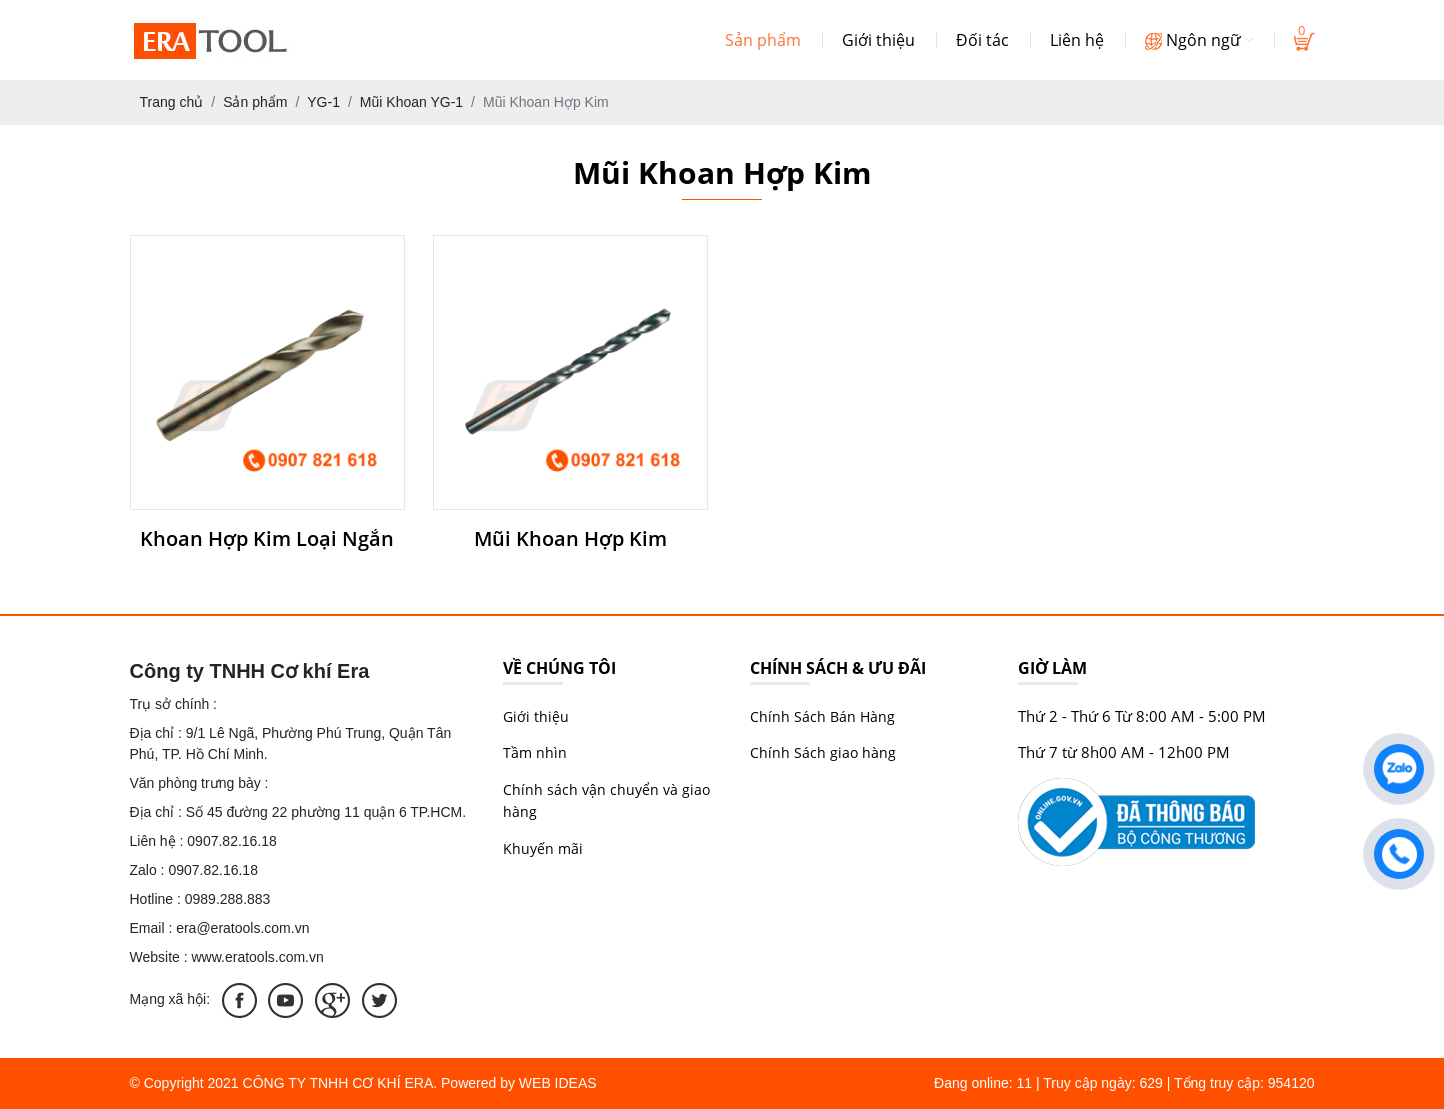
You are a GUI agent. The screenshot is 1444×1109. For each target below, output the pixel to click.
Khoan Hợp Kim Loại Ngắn (267, 539)
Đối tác (982, 40)
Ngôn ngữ (1199, 40)
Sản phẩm (763, 40)
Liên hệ (1077, 40)
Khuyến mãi (543, 848)
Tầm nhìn (535, 752)
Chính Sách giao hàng (823, 752)
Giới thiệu (878, 40)
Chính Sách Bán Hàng (822, 716)
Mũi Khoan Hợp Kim (570, 539)
